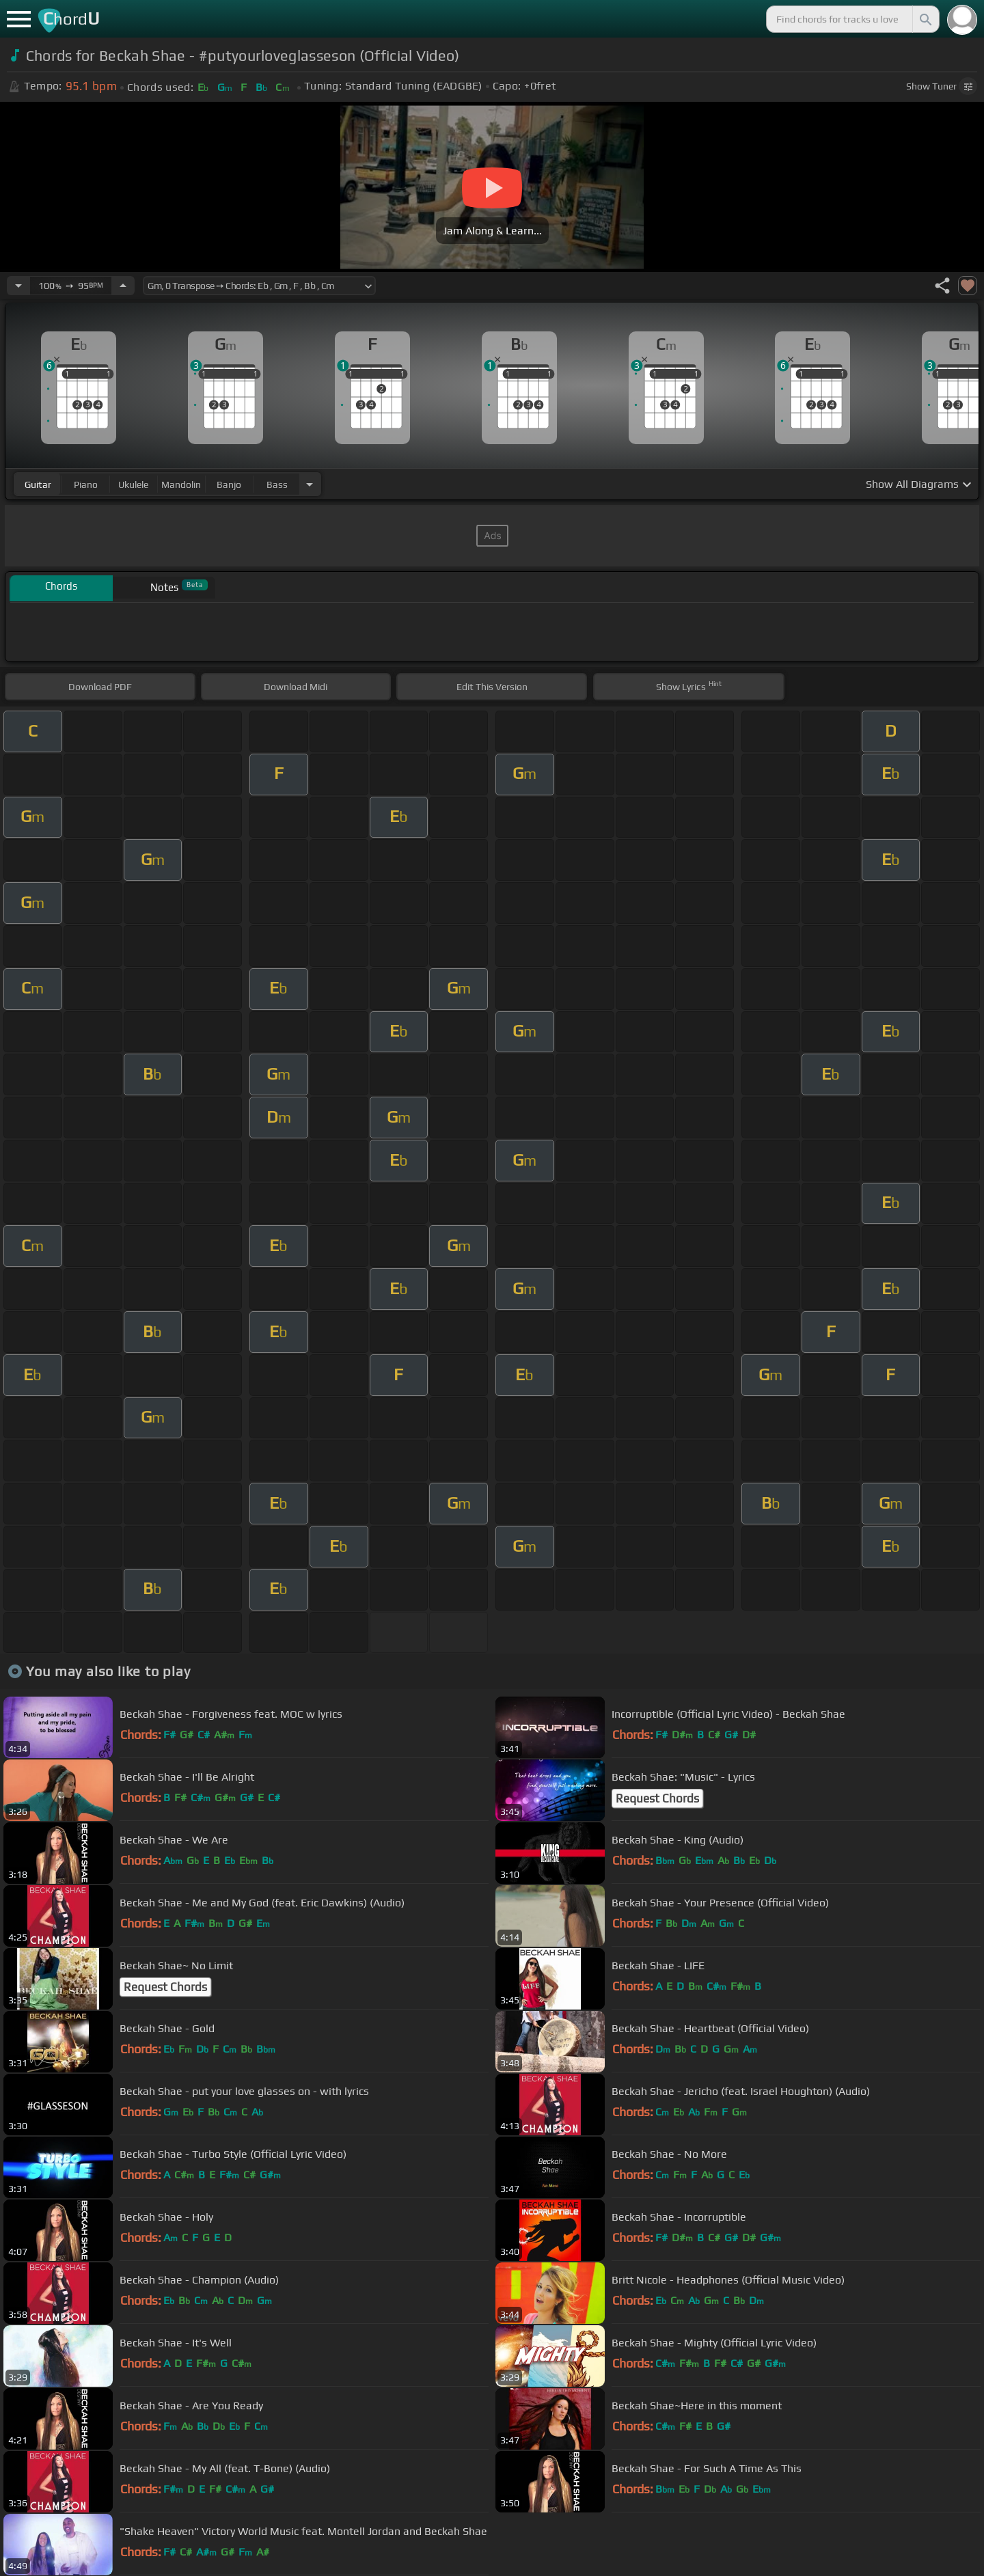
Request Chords (657, 1798)
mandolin (181, 484)
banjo (229, 484)
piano (86, 484)
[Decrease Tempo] (18, 285)
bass (277, 484)
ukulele (133, 484)
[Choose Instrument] (309, 484)
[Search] (924, 19)
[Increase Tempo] (123, 285)
